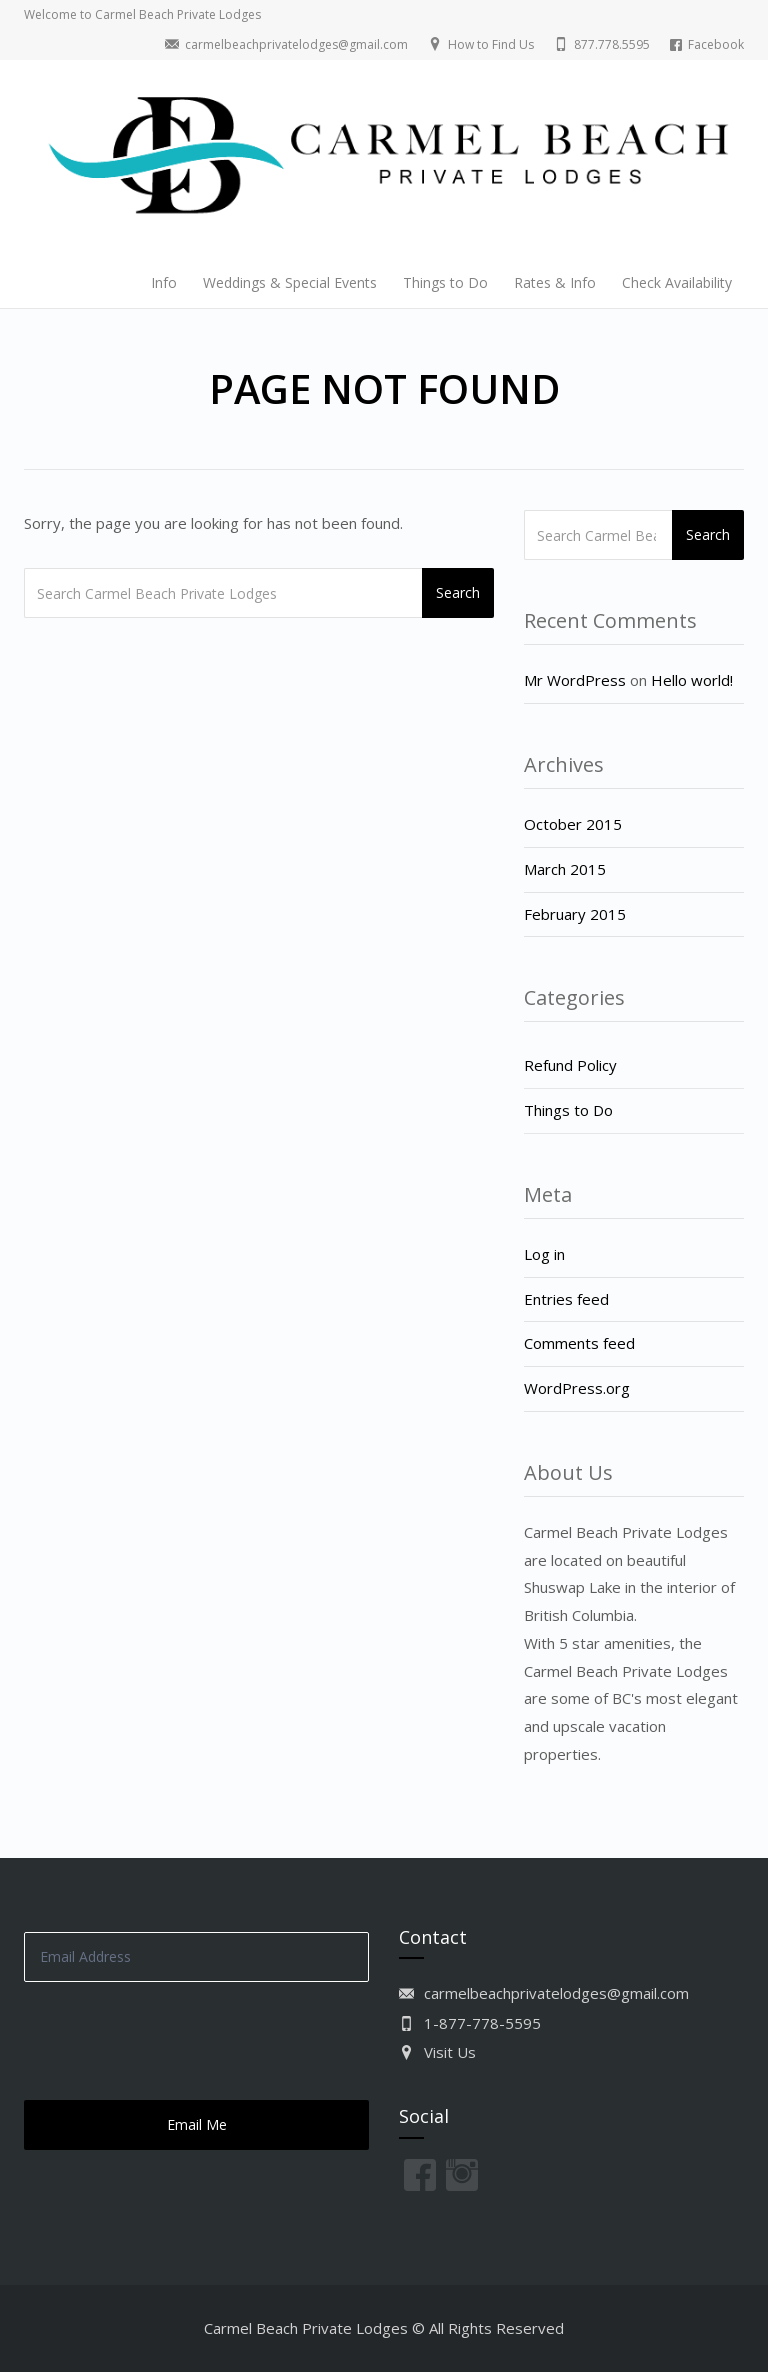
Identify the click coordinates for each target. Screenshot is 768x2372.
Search (458, 592)
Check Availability (677, 282)
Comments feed (579, 1343)
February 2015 (575, 914)
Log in (544, 1254)
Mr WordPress (575, 680)
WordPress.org (577, 1388)
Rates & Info (555, 282)
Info (164, 282)
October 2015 (573, 824)
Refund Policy (570, 1065)
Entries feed (566, 1299)
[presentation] (176, 2041)
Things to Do (445, 282)
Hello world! (692, 680)
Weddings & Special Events (290, 282)
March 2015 (565, 869)
